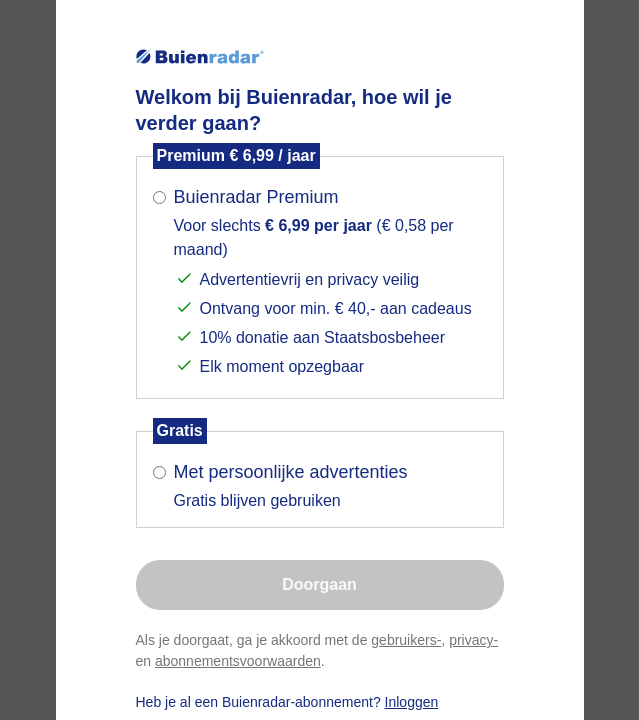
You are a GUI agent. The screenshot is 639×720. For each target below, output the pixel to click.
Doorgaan (319, 584)
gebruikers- (406, 640)
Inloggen (412, 702)
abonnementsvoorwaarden (238, 661)
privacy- (473, 640)
